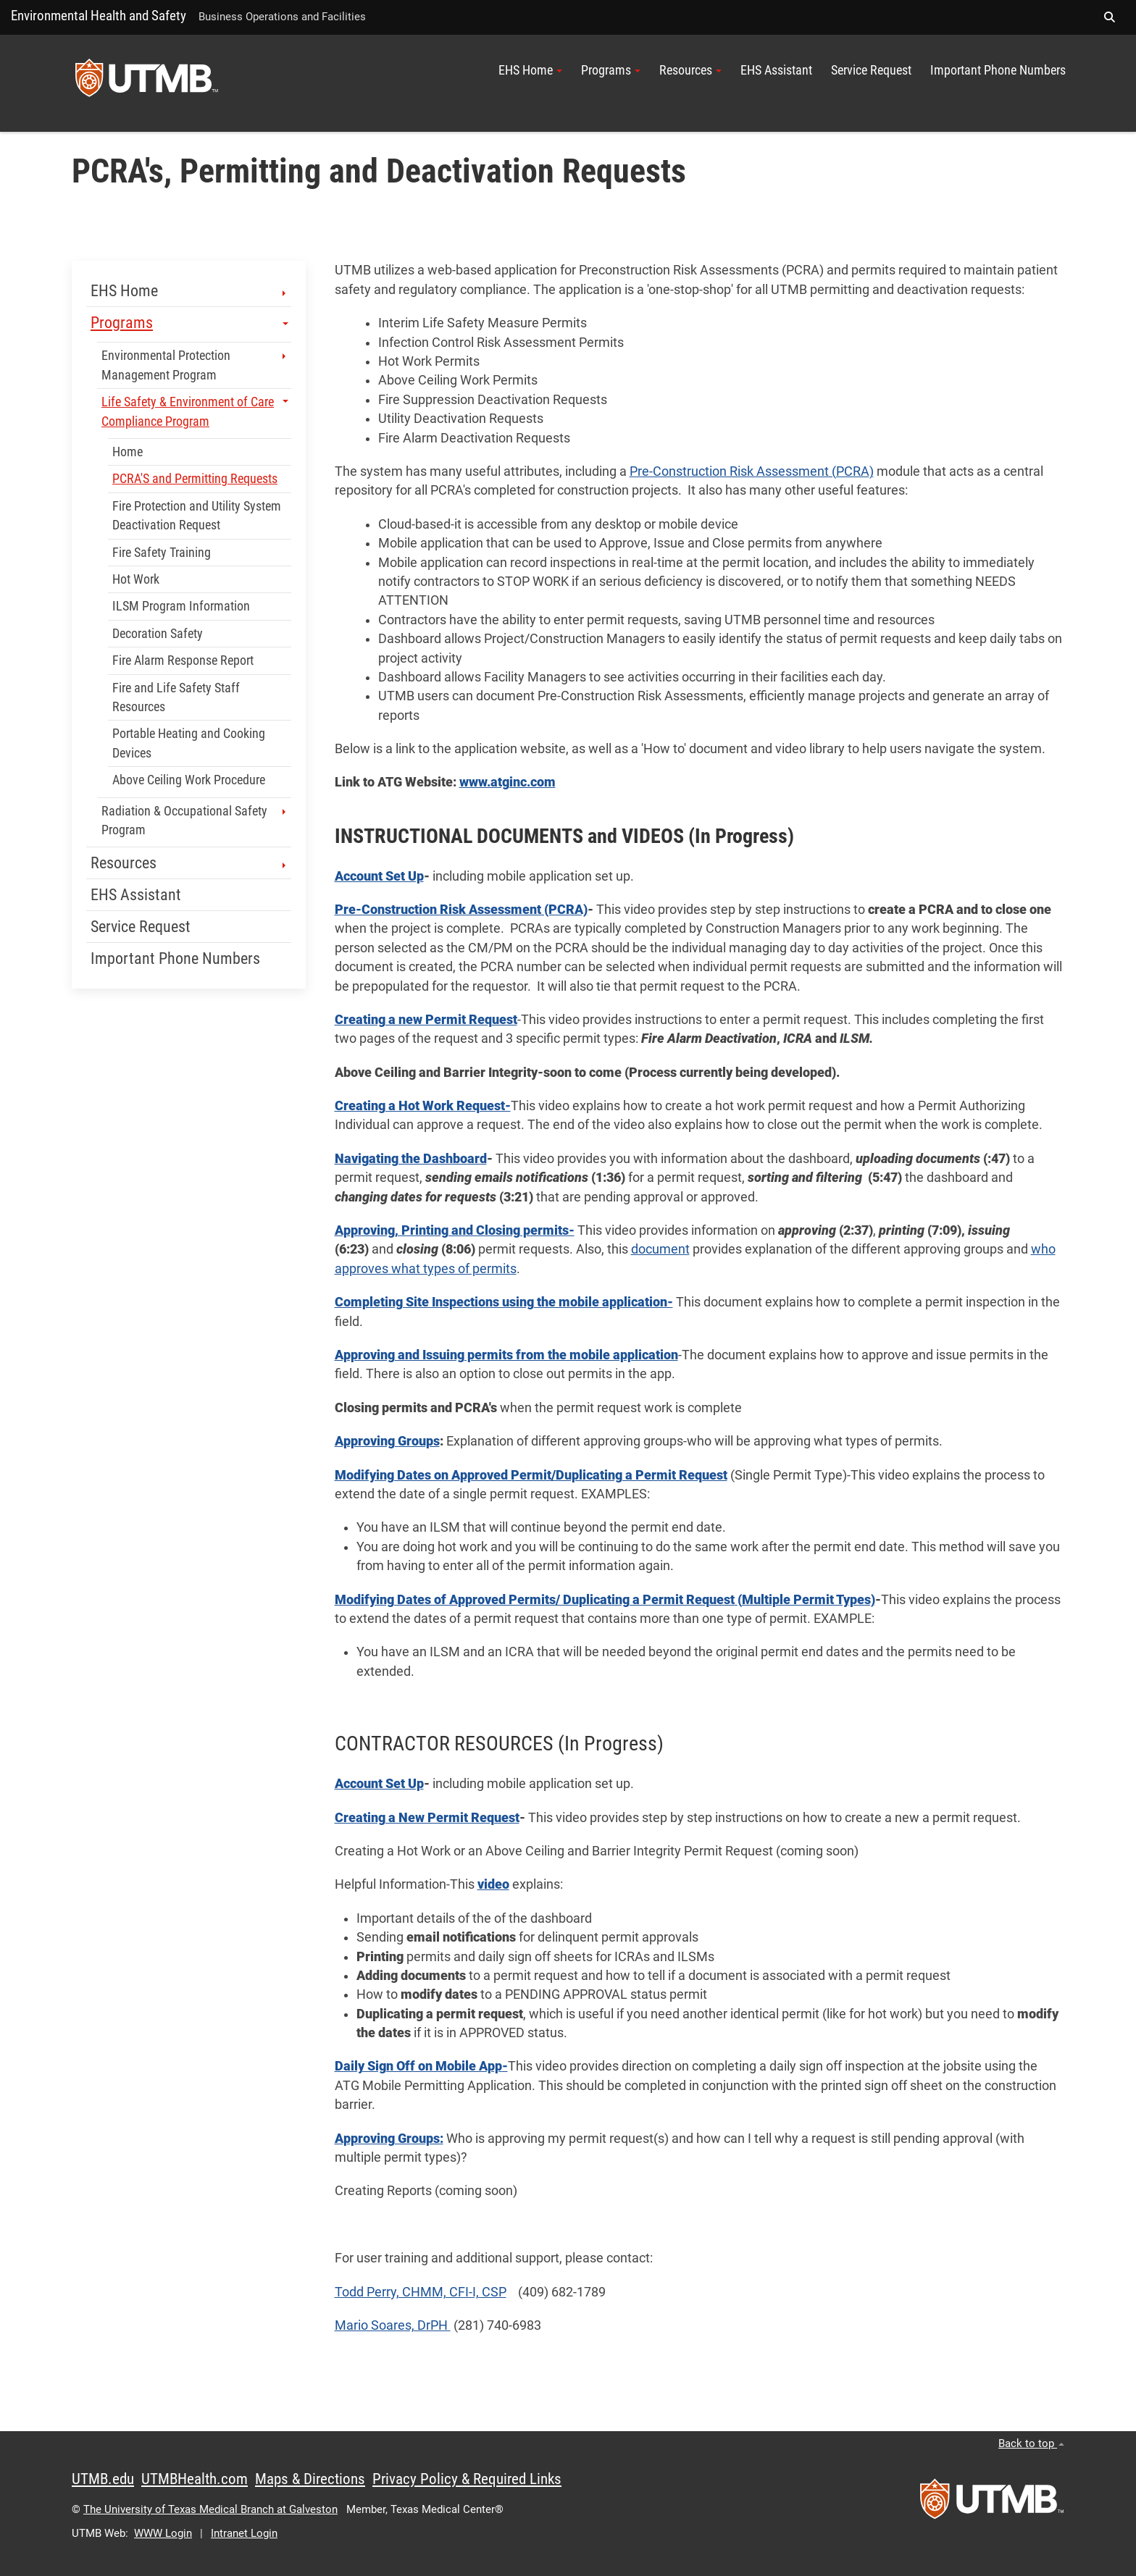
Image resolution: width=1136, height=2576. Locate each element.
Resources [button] (690, 70)
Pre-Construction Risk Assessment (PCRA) (752, 471)
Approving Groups (387, 1441)
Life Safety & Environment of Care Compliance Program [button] (194, 411)
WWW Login (163, 2533)
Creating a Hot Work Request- (423, 1106)
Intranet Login (244, 2533)
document (660, 1249)
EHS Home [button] (530, 70)
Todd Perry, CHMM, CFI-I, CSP (420, 2292)
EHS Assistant (776, 70)
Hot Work (135, 579)
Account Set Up (379, 876)
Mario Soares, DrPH (393, 2325)
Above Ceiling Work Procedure (188, 780)
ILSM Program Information (181, 606)
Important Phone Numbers (998, 70)
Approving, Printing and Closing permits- (455, 1230)
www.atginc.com (507, 782)
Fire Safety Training (161, 552)
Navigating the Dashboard (411, 1158)
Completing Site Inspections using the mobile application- (504, 1302)
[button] (1109, 17)
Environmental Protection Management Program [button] (194, 365)
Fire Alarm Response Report (183, 660)
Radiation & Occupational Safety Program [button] (194, 820)
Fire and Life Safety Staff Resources (176, 697)
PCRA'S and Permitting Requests (194, 478)
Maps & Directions (310, 2479)
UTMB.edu (103, 2479)
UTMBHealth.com (194, 2479)
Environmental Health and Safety (98, 15)
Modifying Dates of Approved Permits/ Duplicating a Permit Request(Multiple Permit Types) (605, 1600)
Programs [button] (610, 70)
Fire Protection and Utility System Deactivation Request (196, 515)
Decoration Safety (157, 633)
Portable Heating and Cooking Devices (188, 743)
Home (127, 452)
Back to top (1031, 2443)
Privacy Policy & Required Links (466, 2479)
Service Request (871, 70)
